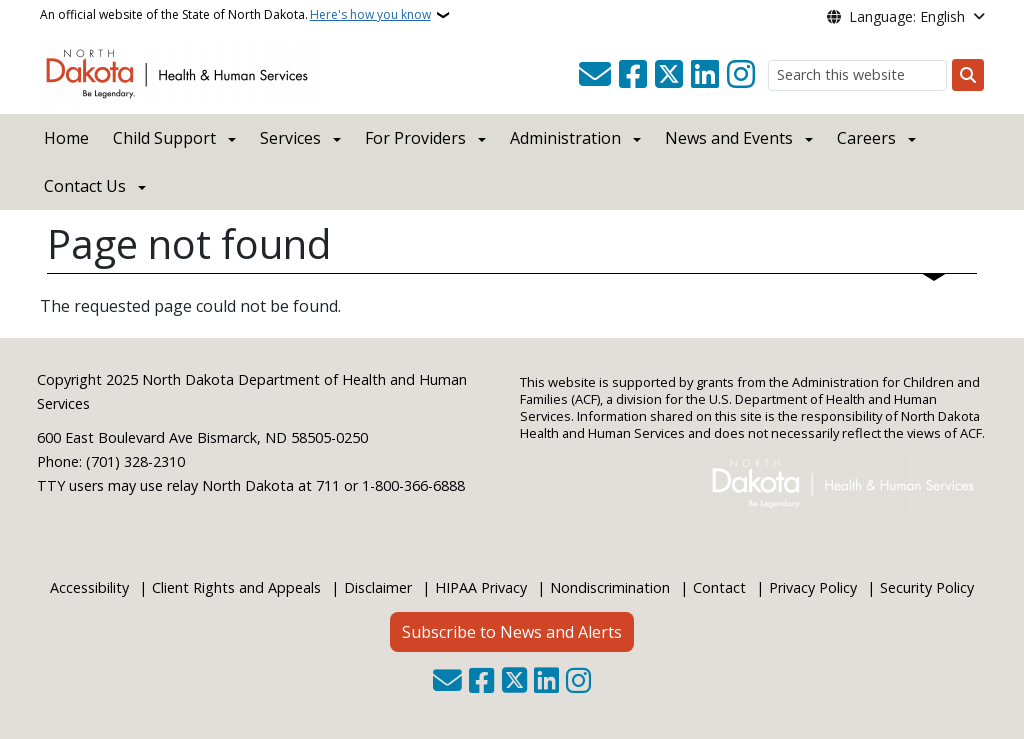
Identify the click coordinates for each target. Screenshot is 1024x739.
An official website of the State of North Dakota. (235, 15)
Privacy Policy (813, 587)
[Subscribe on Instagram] (741, 75)
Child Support (164, 138)
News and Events (729, 138)
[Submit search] (968, 75)
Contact (719, 587)
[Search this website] (857, 75)
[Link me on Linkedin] (705, 75)
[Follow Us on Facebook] (633, 75)
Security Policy (927, 587)
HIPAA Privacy (481, 587)
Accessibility (89, 587)
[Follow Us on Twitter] (669, 75)
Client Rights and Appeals (236, 587)
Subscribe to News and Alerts (512, 632)
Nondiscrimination (610, 587)
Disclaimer (378, 587)
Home (66, 138)
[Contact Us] (595, 75)
